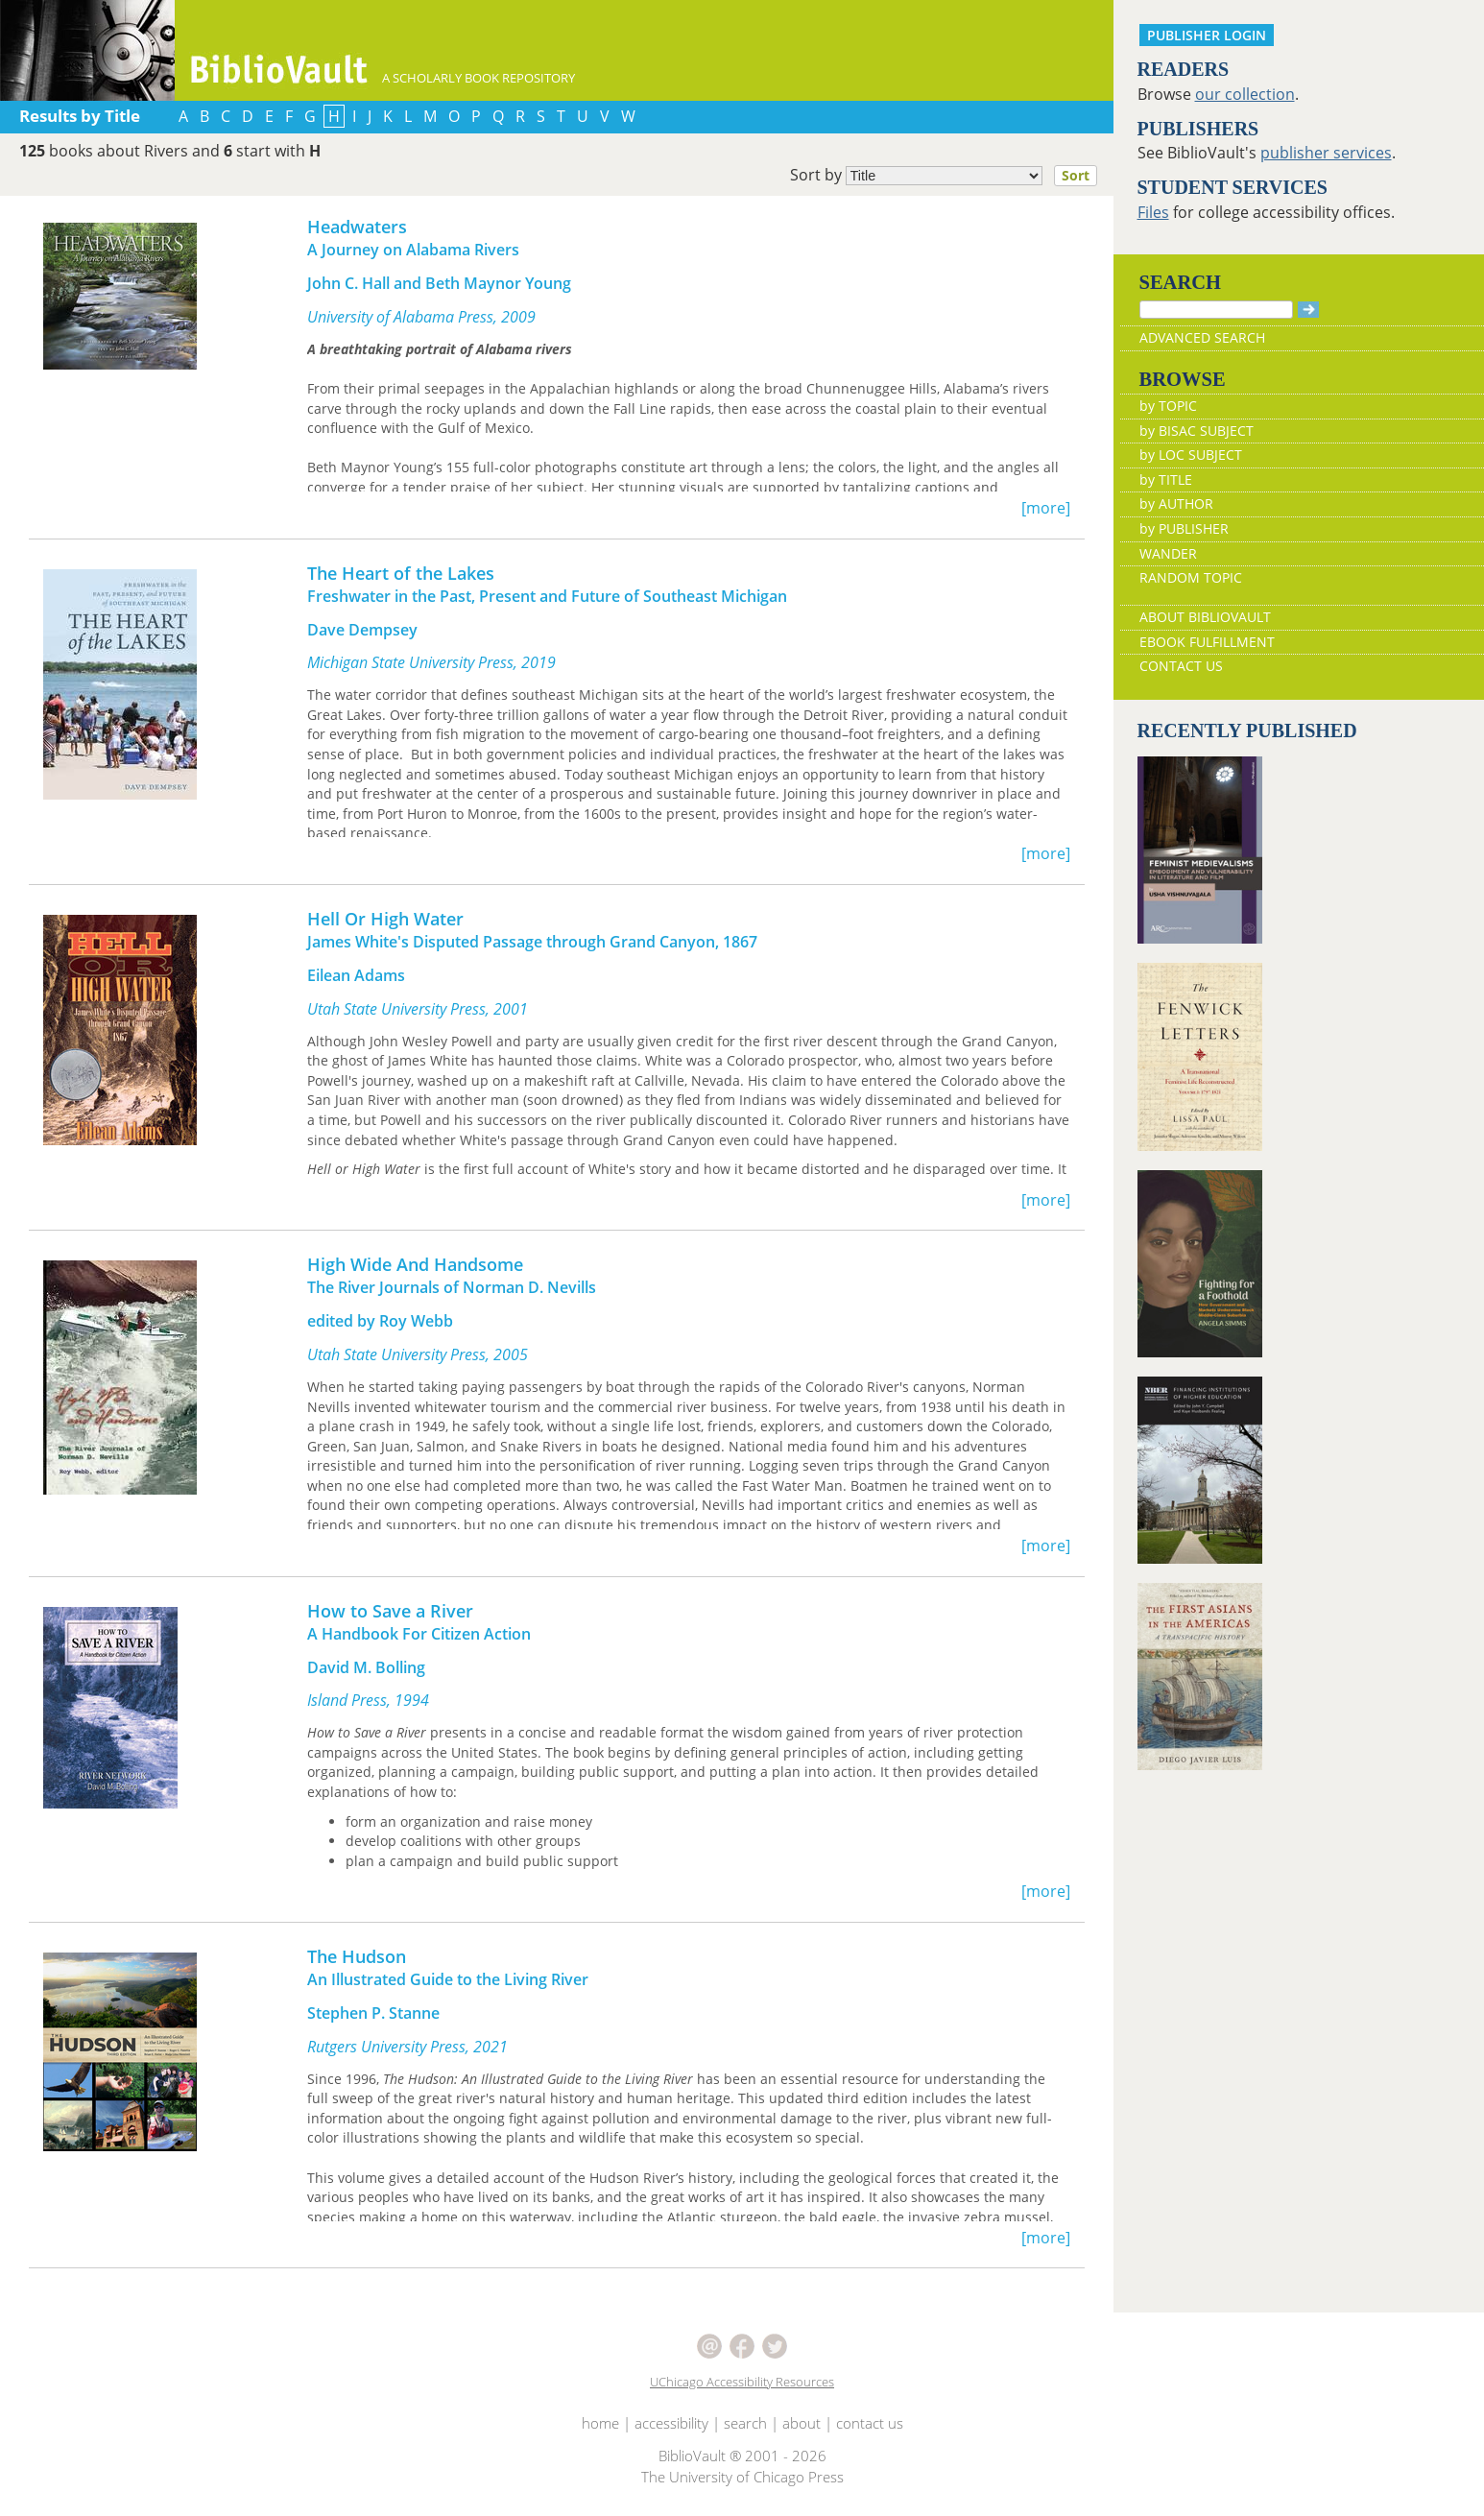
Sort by (949, 175)
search (745, 2422)
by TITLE (1165, 479)
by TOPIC (1168, 405)
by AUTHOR (1176, 503)
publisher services (1326, 152)
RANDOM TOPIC (1190, 577)
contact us (869, 2422)
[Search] (1216, 309)
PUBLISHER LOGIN (1206, 35)
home (600, 2422)
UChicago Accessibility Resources (742, 2381)
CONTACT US (1181, 666)
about (801, 2422)
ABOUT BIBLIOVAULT (1205, 617)
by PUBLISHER (1184, 528)
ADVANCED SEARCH (1202, 337)
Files (1153, 212)
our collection (1245, 94)
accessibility (671, 2422)
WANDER (1168, 553)
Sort (1075, 175)
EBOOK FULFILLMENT (1207, 642)
